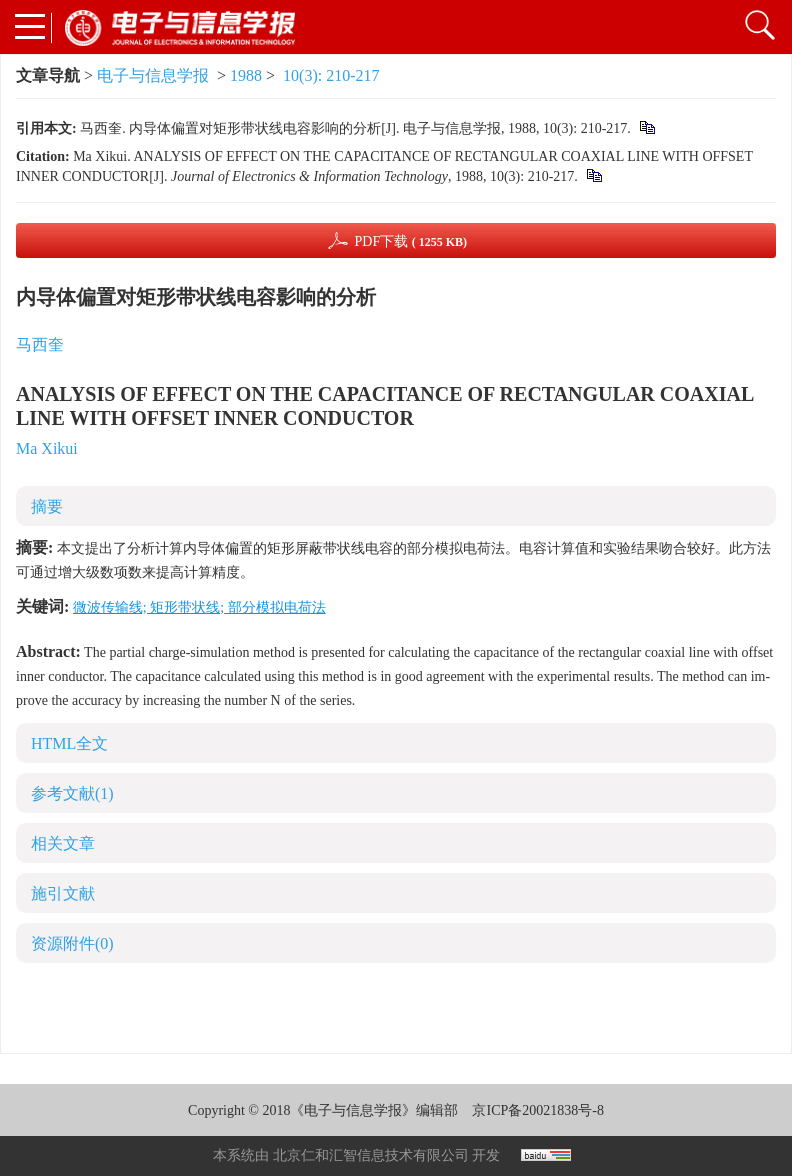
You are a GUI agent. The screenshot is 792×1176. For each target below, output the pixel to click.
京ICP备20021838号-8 (537, 1110)
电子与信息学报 (153, 75)
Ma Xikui (47, 448)
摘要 (47, 506)
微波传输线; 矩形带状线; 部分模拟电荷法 (199, 607)
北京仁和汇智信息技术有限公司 (371, 1155)
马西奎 (40, 344)
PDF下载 (410, 241)
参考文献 (72, 793)
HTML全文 (69, 743)
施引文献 (63, 893)
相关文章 (63, 843)
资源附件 (72, 943)
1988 (246, 75)
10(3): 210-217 (331, 75)
